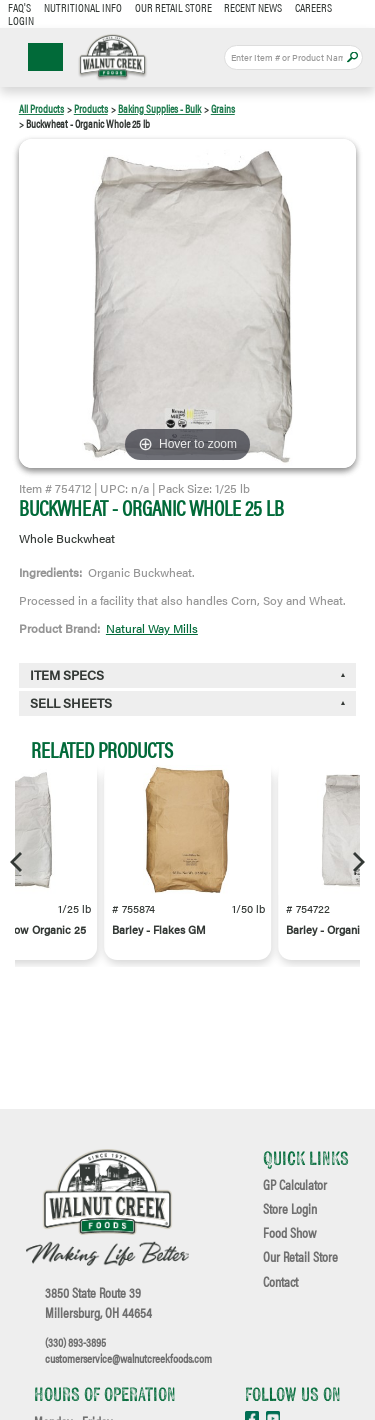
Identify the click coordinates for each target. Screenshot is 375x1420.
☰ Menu (45, 57)
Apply (352, 57)
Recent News (253, 7)
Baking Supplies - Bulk (159, 108)
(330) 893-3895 (75, 1342)
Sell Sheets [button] (71, 703)
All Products (41, 108)
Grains (223, 108)
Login (21, 20)
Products (91, 108)
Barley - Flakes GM (159, 929)
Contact (280, 1282)
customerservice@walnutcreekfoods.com (128, 1358)
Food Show (289, 1233)
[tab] (188, 703)
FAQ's (19, 7)
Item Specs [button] (67, 675)
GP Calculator (295, 1185)
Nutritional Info (83, 7)
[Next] (357, 862)
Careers (313, 7)
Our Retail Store (173, 7)
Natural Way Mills (152, 628)
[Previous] (18, 862)
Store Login (290, 1209)
